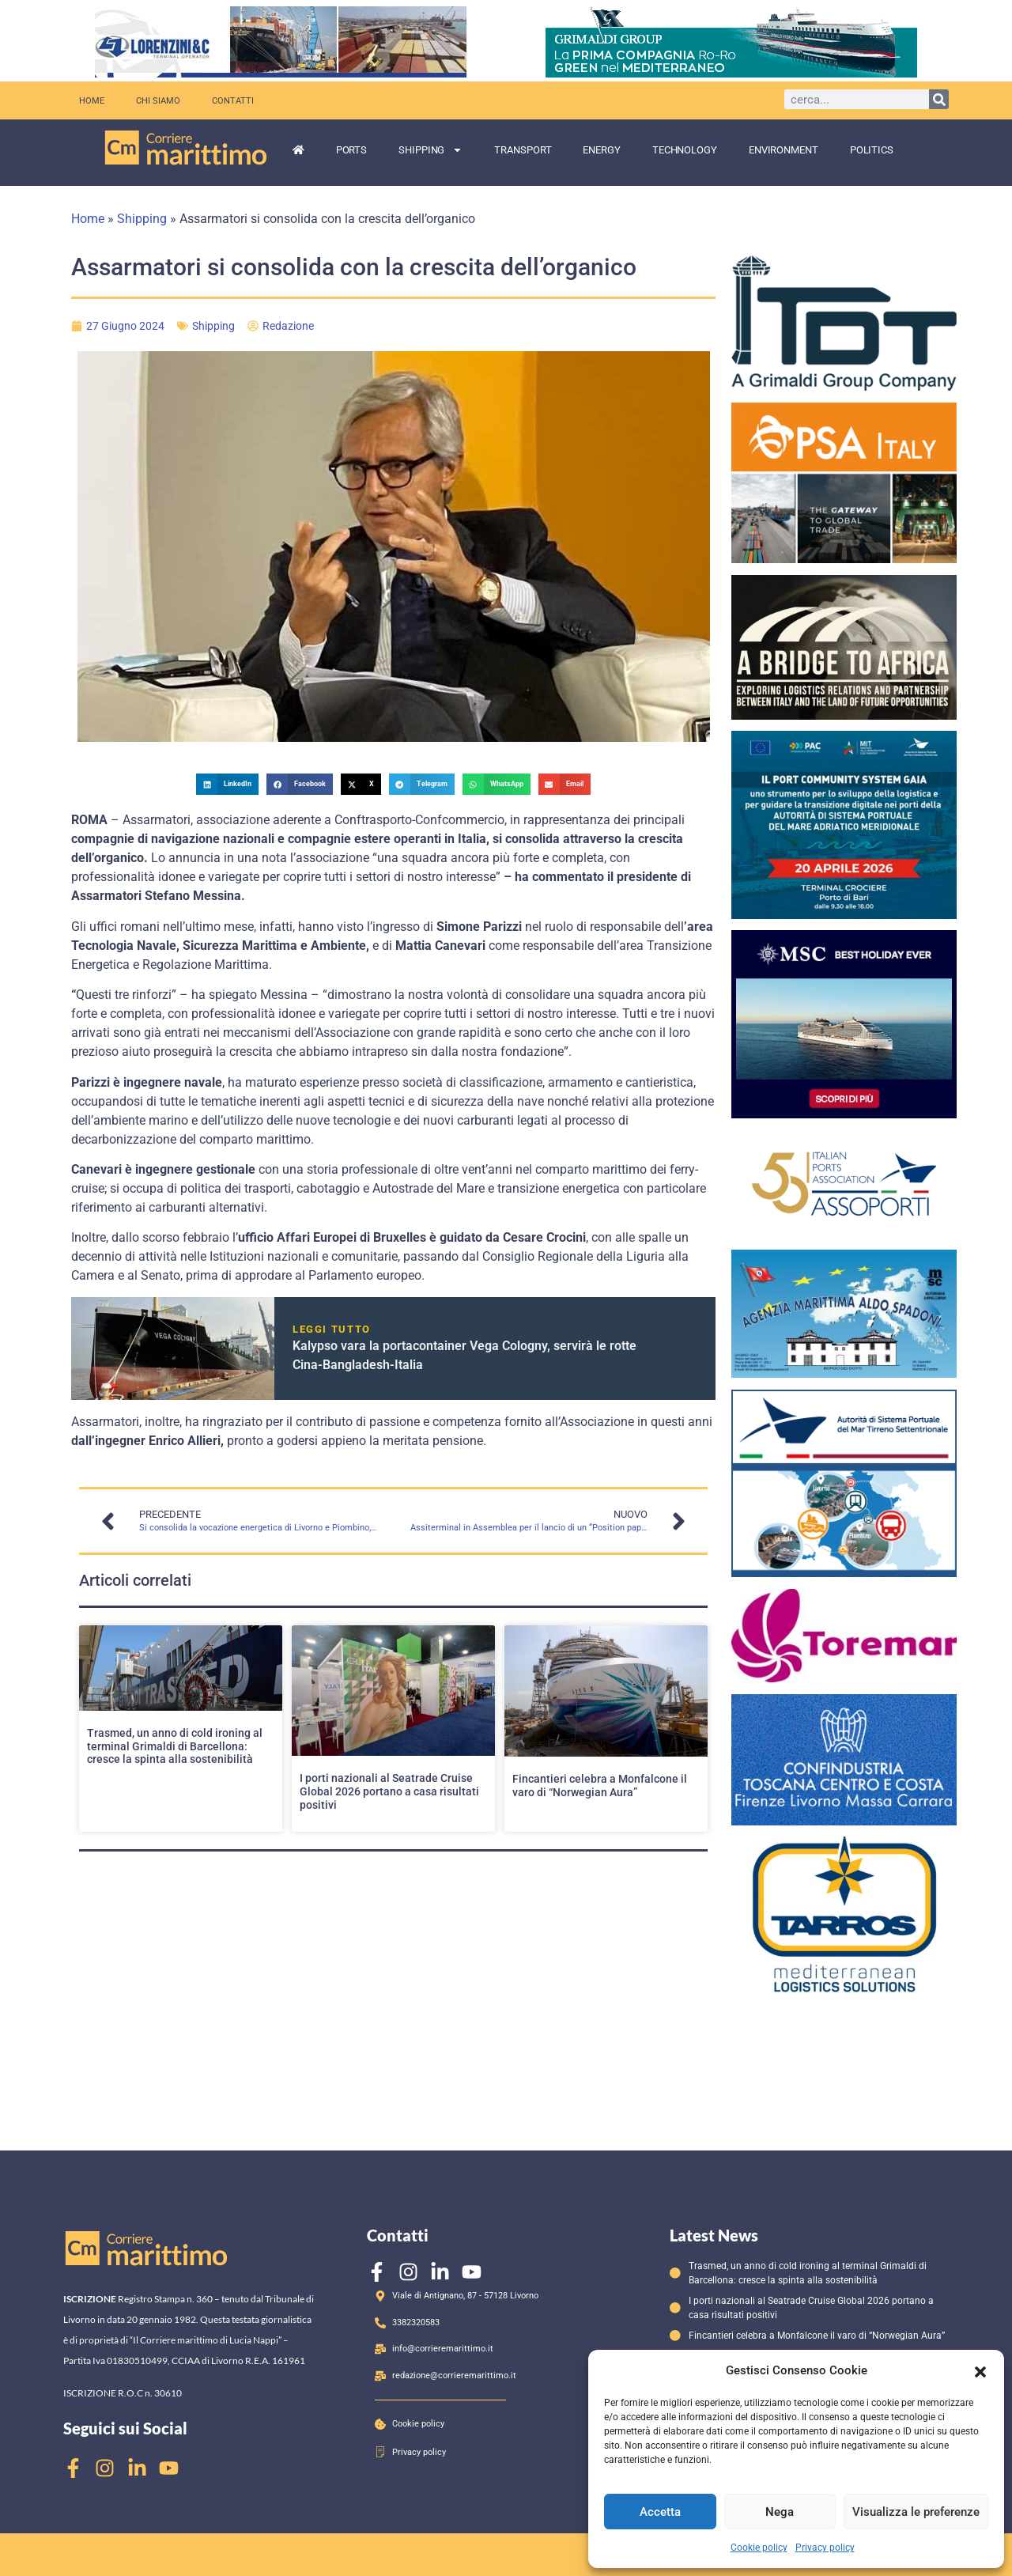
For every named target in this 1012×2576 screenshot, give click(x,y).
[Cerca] (939, 99)
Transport (522, 150)
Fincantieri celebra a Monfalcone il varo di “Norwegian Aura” (599, 1785)
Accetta (660, 2512)
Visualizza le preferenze (916, 2512)
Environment (783, 150)
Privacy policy (825, 2547)
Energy (601, 150)
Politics (871, 150)
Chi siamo (158, 100)
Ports (352, 150)
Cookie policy (759, 2547)
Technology (684, 150)
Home (91, 100)
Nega (779, 2512)
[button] (980, 2370)
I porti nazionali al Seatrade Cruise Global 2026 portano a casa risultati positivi (389, 1791)
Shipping (430, 150)
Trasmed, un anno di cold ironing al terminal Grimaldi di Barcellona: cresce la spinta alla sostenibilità (174, 1746)
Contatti (233, 100)
